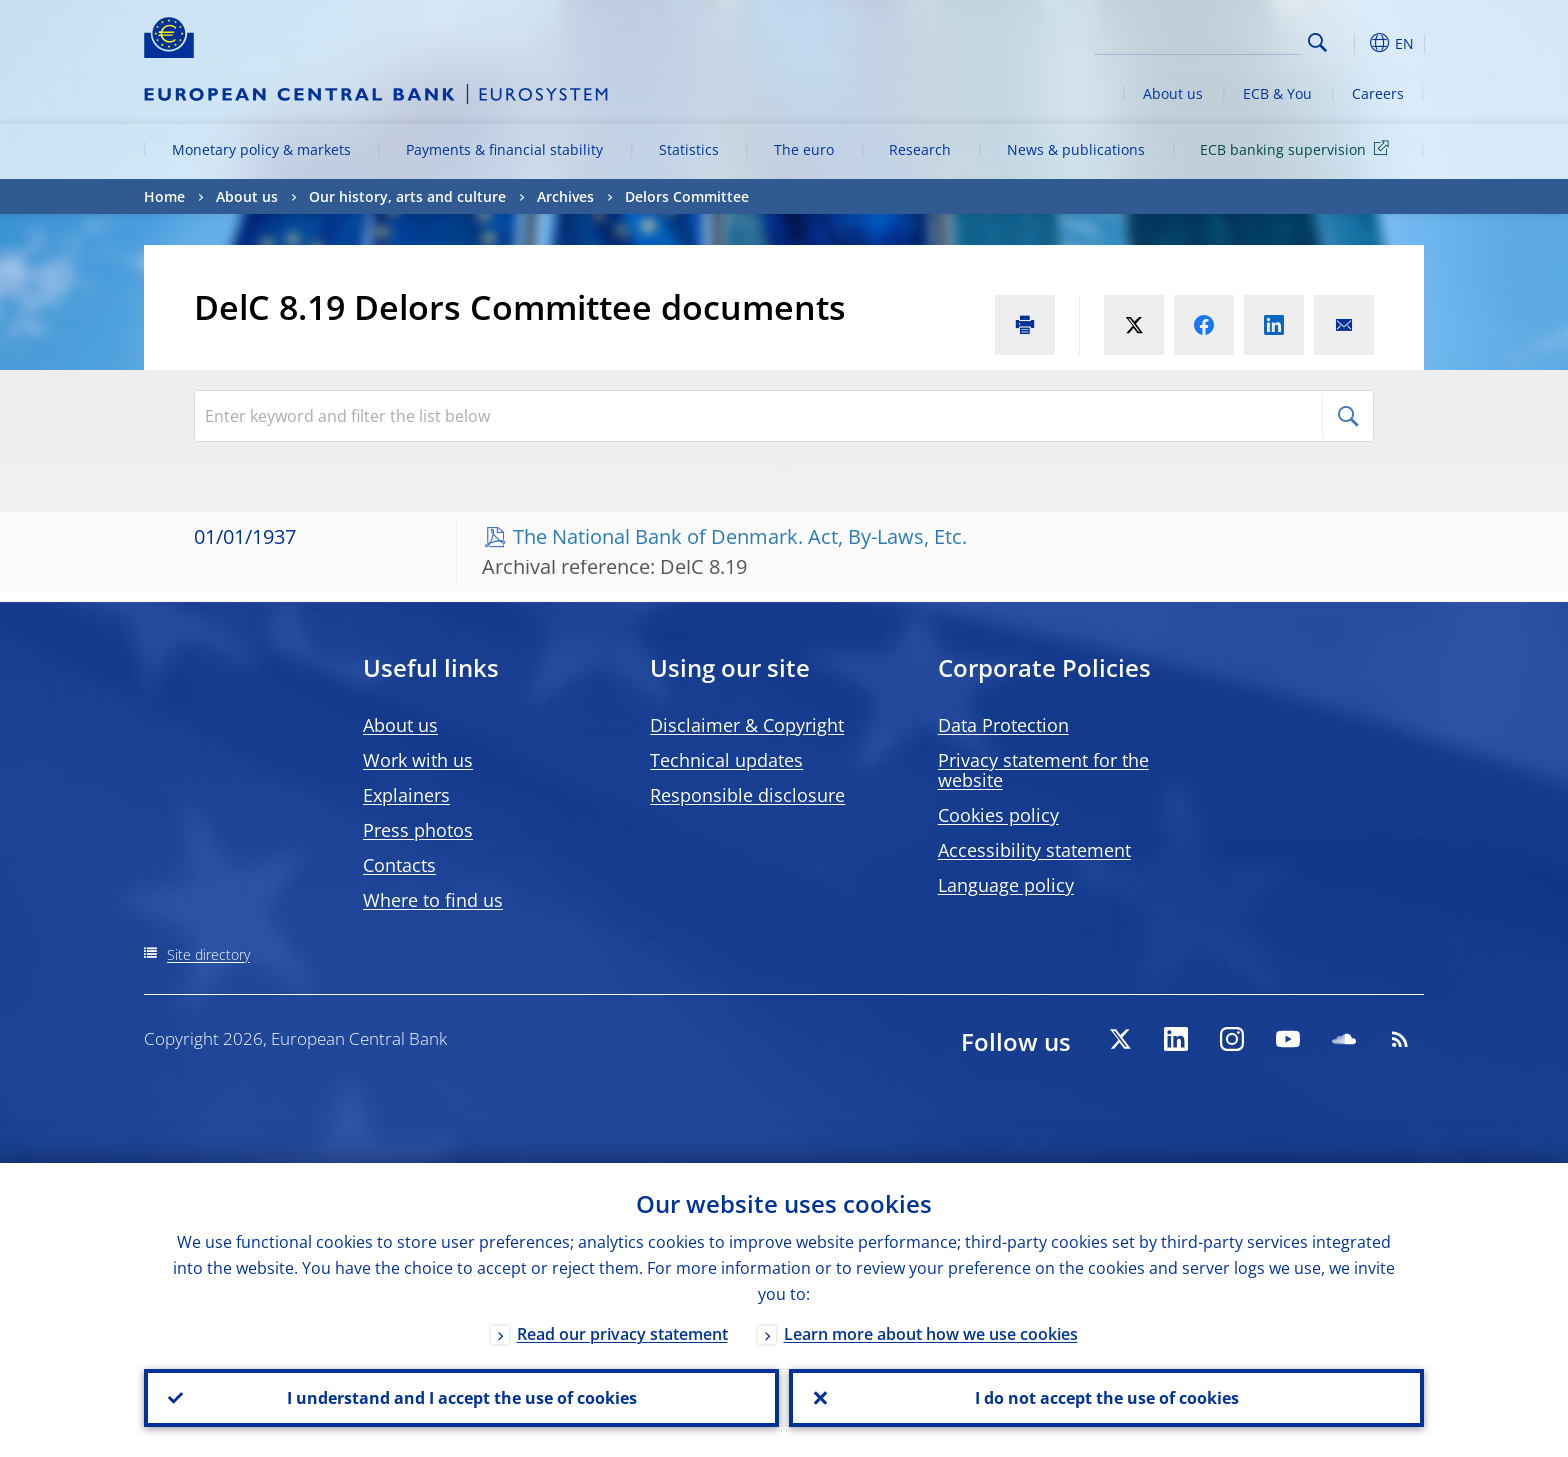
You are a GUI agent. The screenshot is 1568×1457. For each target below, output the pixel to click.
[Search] (1201, 40)
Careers (1378, 93)
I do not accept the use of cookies (1107, 1398)
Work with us (418, 760)
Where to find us (433, 900)
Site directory (208, 954)
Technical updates (726, 760)
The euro (804, 149)
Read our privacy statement (622, 1334)
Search (1317, 42)
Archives (565, 196)
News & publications (1076, 149)
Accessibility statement (1034, 850)
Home (164, 196)
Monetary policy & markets (261, 149)
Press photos (418, 830)
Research (920, 149)
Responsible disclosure (747, 795)
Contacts (399, 865)
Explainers (406, 795)
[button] (1354, 43)
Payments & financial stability (504, 149)
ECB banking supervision (1298, 148)
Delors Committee (687, 196)
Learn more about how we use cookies (931, 1334)
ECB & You (1277, 93)
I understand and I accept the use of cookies (462, 1398)
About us (1173, 93)
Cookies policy (998, 815)
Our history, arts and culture (407, 196)
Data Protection (1003, 725)
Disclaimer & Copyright (747, 725)
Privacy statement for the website (1043, 770)
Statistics (689, 149)
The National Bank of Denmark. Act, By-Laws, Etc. (740, 536)
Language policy (1006, 885)
